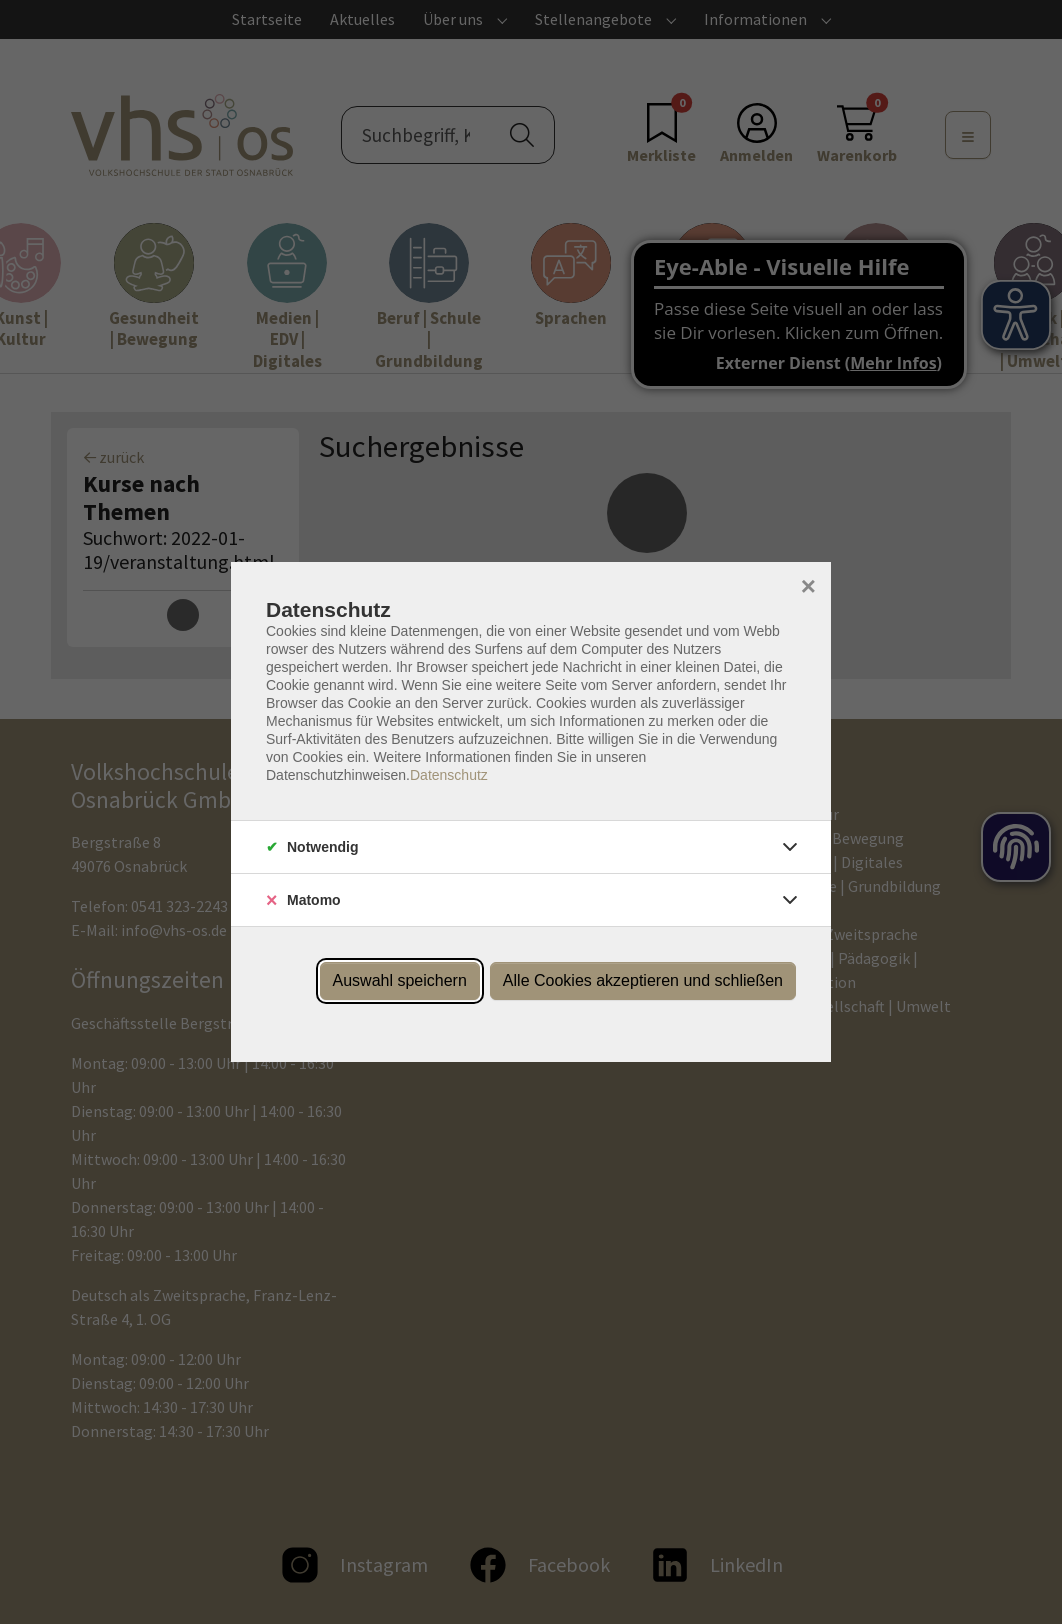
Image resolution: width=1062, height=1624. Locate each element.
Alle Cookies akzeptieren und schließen (643, 980)
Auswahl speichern (400, 980)
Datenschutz (449, 775)
